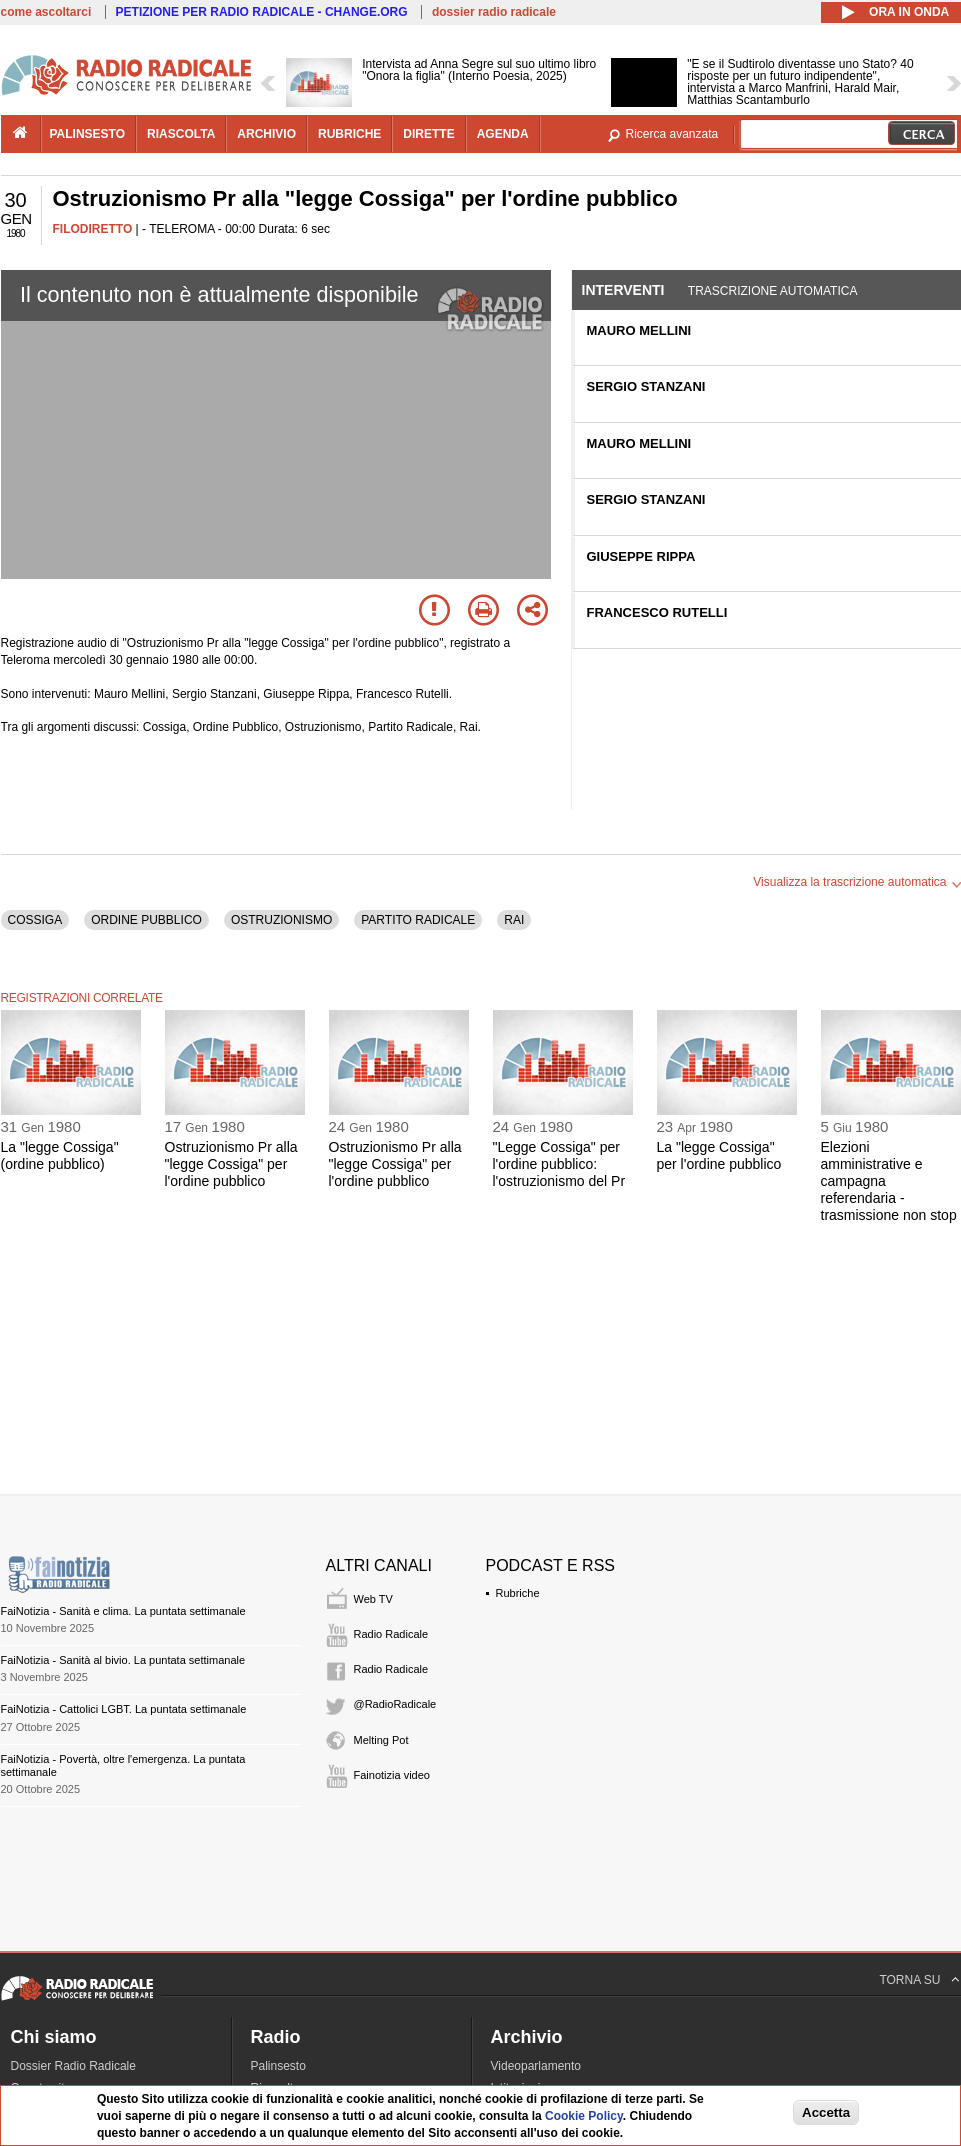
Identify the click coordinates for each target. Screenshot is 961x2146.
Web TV (373, 1599)
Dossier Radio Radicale (73, 2066)
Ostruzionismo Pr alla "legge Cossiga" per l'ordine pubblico (231, 1164)
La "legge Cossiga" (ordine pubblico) (60, 1155)
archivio (266, 134)
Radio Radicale (391, 1634)
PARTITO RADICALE (418, 920)
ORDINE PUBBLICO (146, 920)
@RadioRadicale (395, 1704)
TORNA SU (909, 1980)
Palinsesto (278, 2066)
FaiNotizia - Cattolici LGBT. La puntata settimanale (124, 1709)
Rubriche (518, 1593)
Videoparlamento (536, 2066)
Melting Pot (381, 1740)
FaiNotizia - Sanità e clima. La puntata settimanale (123, 1611)
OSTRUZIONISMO (281, 920)
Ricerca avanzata (672, 134)
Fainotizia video (392, 1775)
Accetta (826, 2112)
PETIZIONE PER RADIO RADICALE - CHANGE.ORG (262, 12)
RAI (514, 920)
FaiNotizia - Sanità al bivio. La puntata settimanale (123, 1660)
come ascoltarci (46, 12)
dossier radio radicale (494, 12)
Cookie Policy (584, 2116)
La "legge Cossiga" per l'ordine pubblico (719, 1155)
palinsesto (88, 134)
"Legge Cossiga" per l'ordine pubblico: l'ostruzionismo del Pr (559, 1164)
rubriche (349, 134)
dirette (428, 134)
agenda (503, 134)
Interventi (623, 290)
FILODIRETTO (93, 229)
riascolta (181, 134)
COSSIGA (35, 920)
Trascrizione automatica (773, 291)
